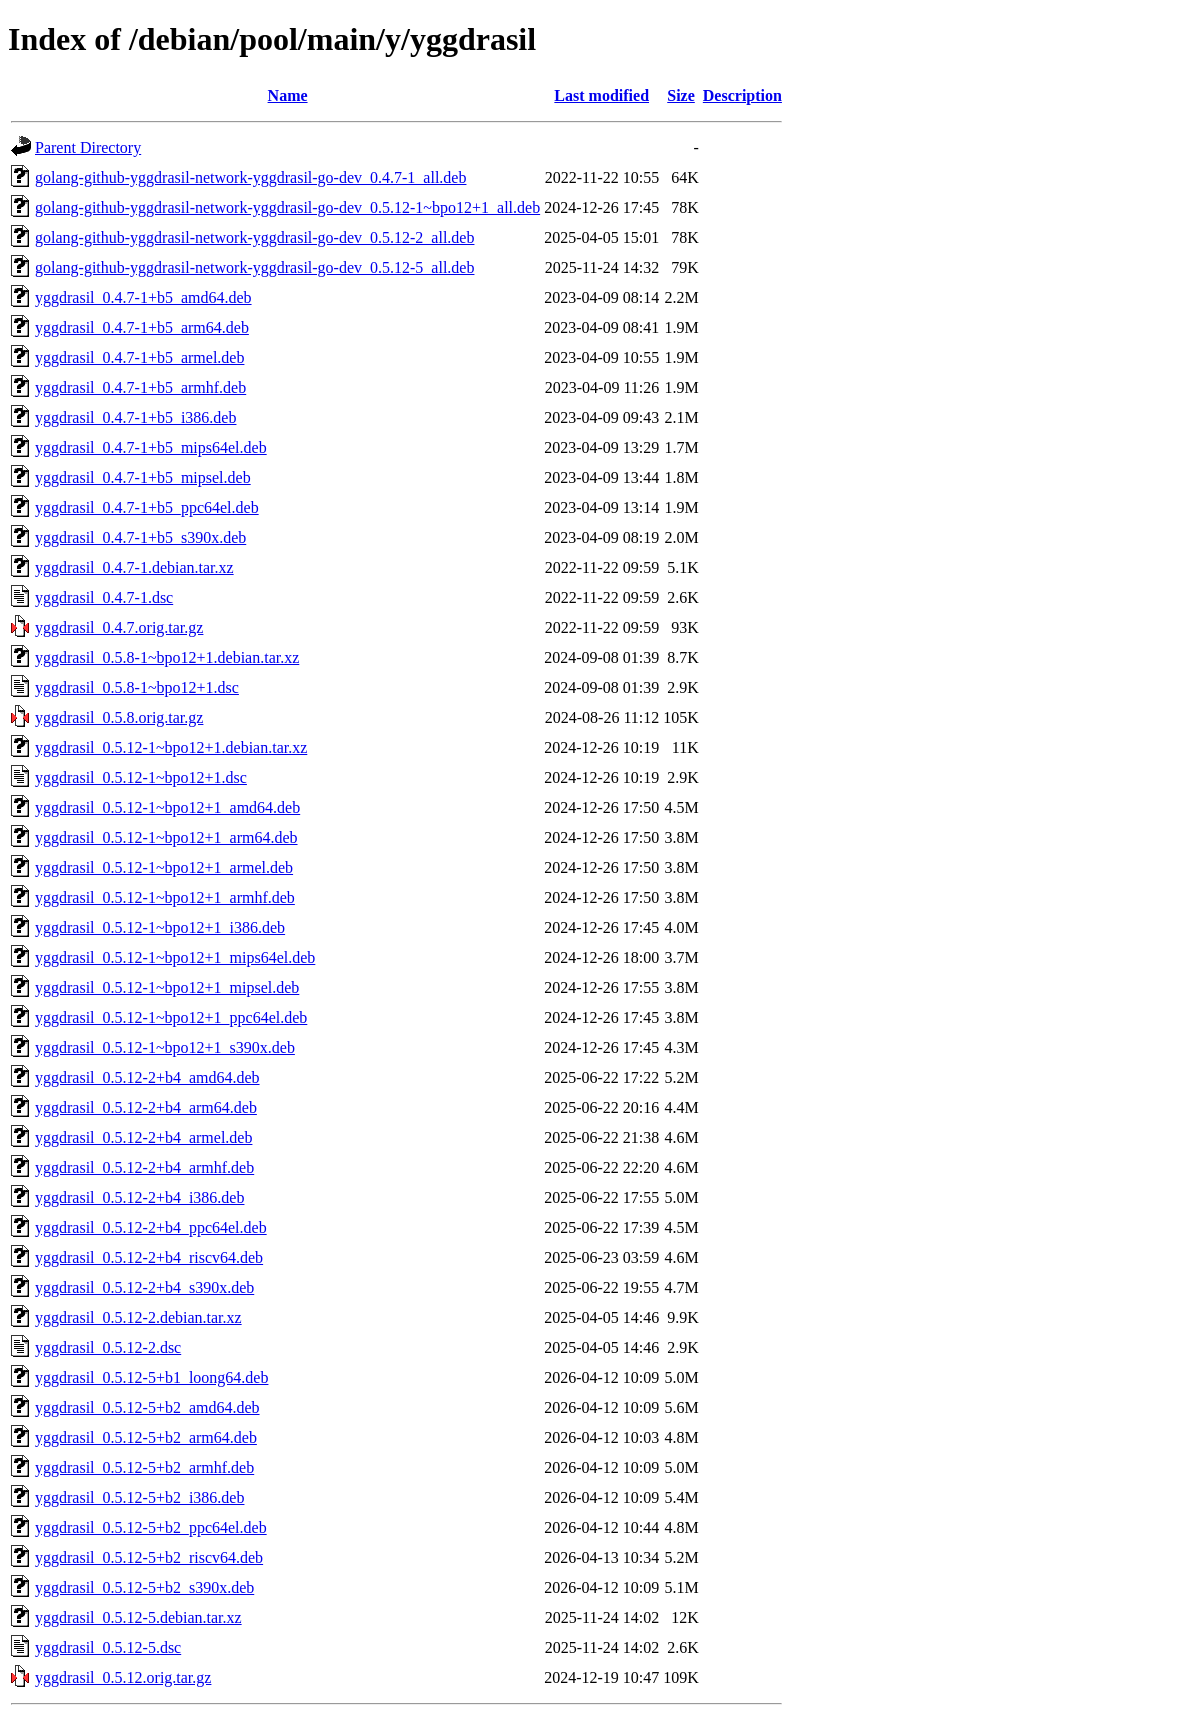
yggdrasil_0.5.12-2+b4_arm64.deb (146, 1107)
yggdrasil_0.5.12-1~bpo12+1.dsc (141, 777)
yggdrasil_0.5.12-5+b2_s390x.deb (144, 1587)
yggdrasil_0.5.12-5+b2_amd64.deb (147, 1407)
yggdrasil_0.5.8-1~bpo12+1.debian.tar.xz (167, 657)
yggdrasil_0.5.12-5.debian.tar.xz (138, 1617)
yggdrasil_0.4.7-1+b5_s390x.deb (140, 537)
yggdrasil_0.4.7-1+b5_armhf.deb (140, 387)
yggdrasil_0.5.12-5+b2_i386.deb (139, 1497)
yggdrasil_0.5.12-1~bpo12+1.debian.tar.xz (171, 747)
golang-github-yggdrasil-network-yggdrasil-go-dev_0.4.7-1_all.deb (250, 177)
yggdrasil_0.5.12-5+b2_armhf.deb (144, 1467)
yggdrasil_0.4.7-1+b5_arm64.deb (142, 327)
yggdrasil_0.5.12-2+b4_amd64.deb (147, 1077)
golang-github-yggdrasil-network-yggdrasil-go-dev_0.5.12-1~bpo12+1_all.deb (287, 207)
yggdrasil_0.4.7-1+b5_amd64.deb (143, 297)
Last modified (601, 95)
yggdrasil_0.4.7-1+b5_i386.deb (135, 417)
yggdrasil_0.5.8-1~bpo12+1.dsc (137, 687)
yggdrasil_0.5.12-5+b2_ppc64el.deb (151, 1527)
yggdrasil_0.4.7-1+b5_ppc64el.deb (147, 507)
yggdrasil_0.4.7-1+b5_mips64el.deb (151, 447)
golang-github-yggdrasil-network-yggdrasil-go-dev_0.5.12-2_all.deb (254, 237)
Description (742, 95)
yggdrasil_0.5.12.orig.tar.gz (123, 1677)
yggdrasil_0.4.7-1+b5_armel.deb (139, 357)
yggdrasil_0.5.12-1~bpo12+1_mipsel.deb (167, 987)
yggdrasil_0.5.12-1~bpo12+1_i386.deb (160, 927)
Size (681, 95)
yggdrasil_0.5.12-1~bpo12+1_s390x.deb (165, 1047)
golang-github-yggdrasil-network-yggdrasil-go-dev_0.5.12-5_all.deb (254, 267)
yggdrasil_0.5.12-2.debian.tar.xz (138, 1317)
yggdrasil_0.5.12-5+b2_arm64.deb (146, 1437)
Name (288, 95)
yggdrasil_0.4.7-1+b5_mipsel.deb (143, 477)
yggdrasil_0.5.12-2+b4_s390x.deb (144, 1287)
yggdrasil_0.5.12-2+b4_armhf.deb (144, 1167)
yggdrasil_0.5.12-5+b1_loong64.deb (151, 1377)
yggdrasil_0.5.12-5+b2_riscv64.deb (149, 1557)
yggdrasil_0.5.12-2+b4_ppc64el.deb (151, 1227)
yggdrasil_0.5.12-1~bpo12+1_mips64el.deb (175, 957)
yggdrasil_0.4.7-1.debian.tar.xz (134, 567)
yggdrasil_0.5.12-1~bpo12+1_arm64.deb (166, 837)
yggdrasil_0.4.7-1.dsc (104, 597)
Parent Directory (88, 147)
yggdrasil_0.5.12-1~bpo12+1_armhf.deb (165, 897)
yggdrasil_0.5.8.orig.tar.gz (119, 717)
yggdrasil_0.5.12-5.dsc (108, 1647)
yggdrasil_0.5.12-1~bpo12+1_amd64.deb (167, 807)
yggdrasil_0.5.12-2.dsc (108, 1347)
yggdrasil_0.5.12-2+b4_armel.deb (143, 1137)
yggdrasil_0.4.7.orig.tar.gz (119, 627)
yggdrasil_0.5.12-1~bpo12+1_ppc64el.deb (171, 1017)
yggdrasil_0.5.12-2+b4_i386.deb (139, 1197)
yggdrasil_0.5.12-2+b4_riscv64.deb (149, 1257)
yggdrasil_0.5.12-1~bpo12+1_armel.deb (164, 867)
